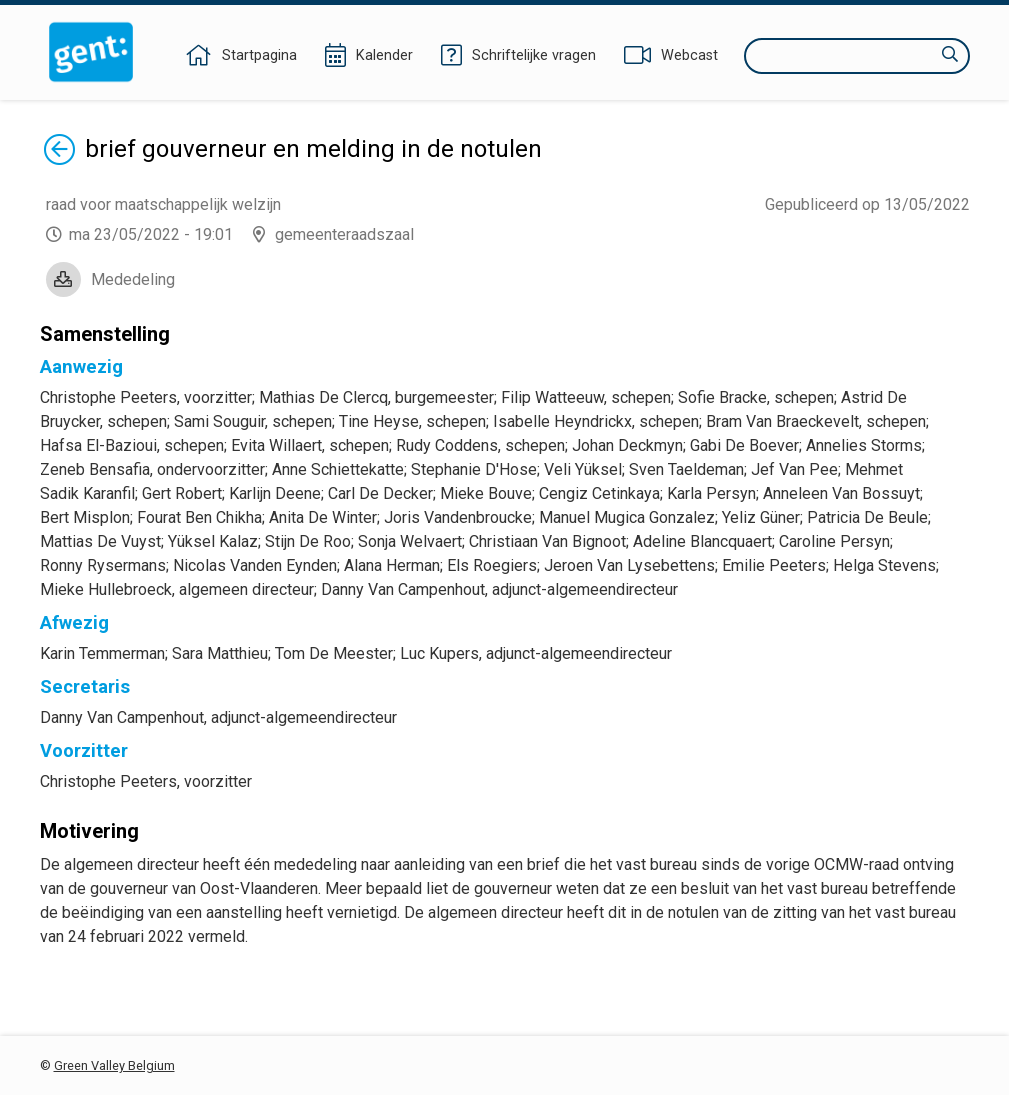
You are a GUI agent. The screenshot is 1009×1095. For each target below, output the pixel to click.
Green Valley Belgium (114, 1065)
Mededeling (133, 279)
